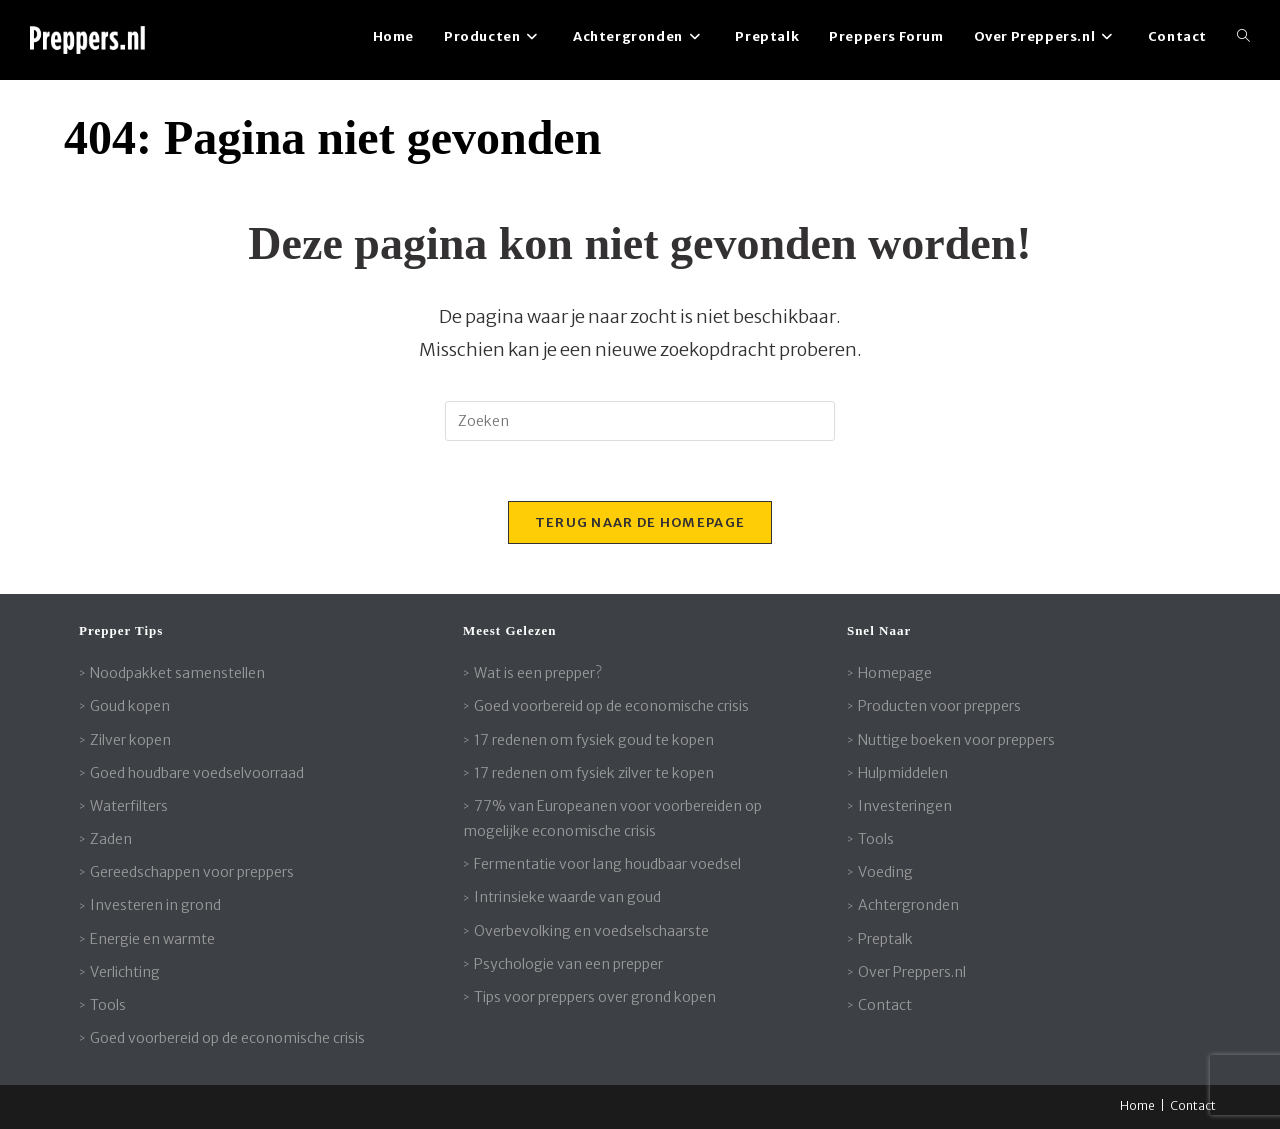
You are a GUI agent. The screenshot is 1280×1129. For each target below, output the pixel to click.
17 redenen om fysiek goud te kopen (594, 740)
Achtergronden (908, 905)
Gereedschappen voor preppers (192, 872)
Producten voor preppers (939, 706)
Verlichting (125, 972)
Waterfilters (129, 806)
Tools (108, 1005)
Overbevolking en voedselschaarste (591, 931)
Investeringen (905, 806)
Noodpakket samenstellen (177, 673)
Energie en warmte (152, 939)
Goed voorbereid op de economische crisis (227, 1038)
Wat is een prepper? (538, 673)
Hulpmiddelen (903, 773)
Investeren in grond (155, 905)
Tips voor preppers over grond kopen (595, 997)
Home (1137, 1105)
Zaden (111, 839)
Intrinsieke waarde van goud (567, 897)
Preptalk (885, 939)
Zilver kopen (130, 740)
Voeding (885, 872)
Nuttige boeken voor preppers (956, 740)
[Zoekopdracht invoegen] (640, 421)
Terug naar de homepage (640, 522)
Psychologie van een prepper (568, 964)
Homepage (895, 673)
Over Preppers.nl (912, 972)
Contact (885, 1005)
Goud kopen (130, 706)
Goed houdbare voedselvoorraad (197, 773)
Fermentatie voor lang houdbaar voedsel (607, 864)
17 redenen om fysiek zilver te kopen (594, 773)
